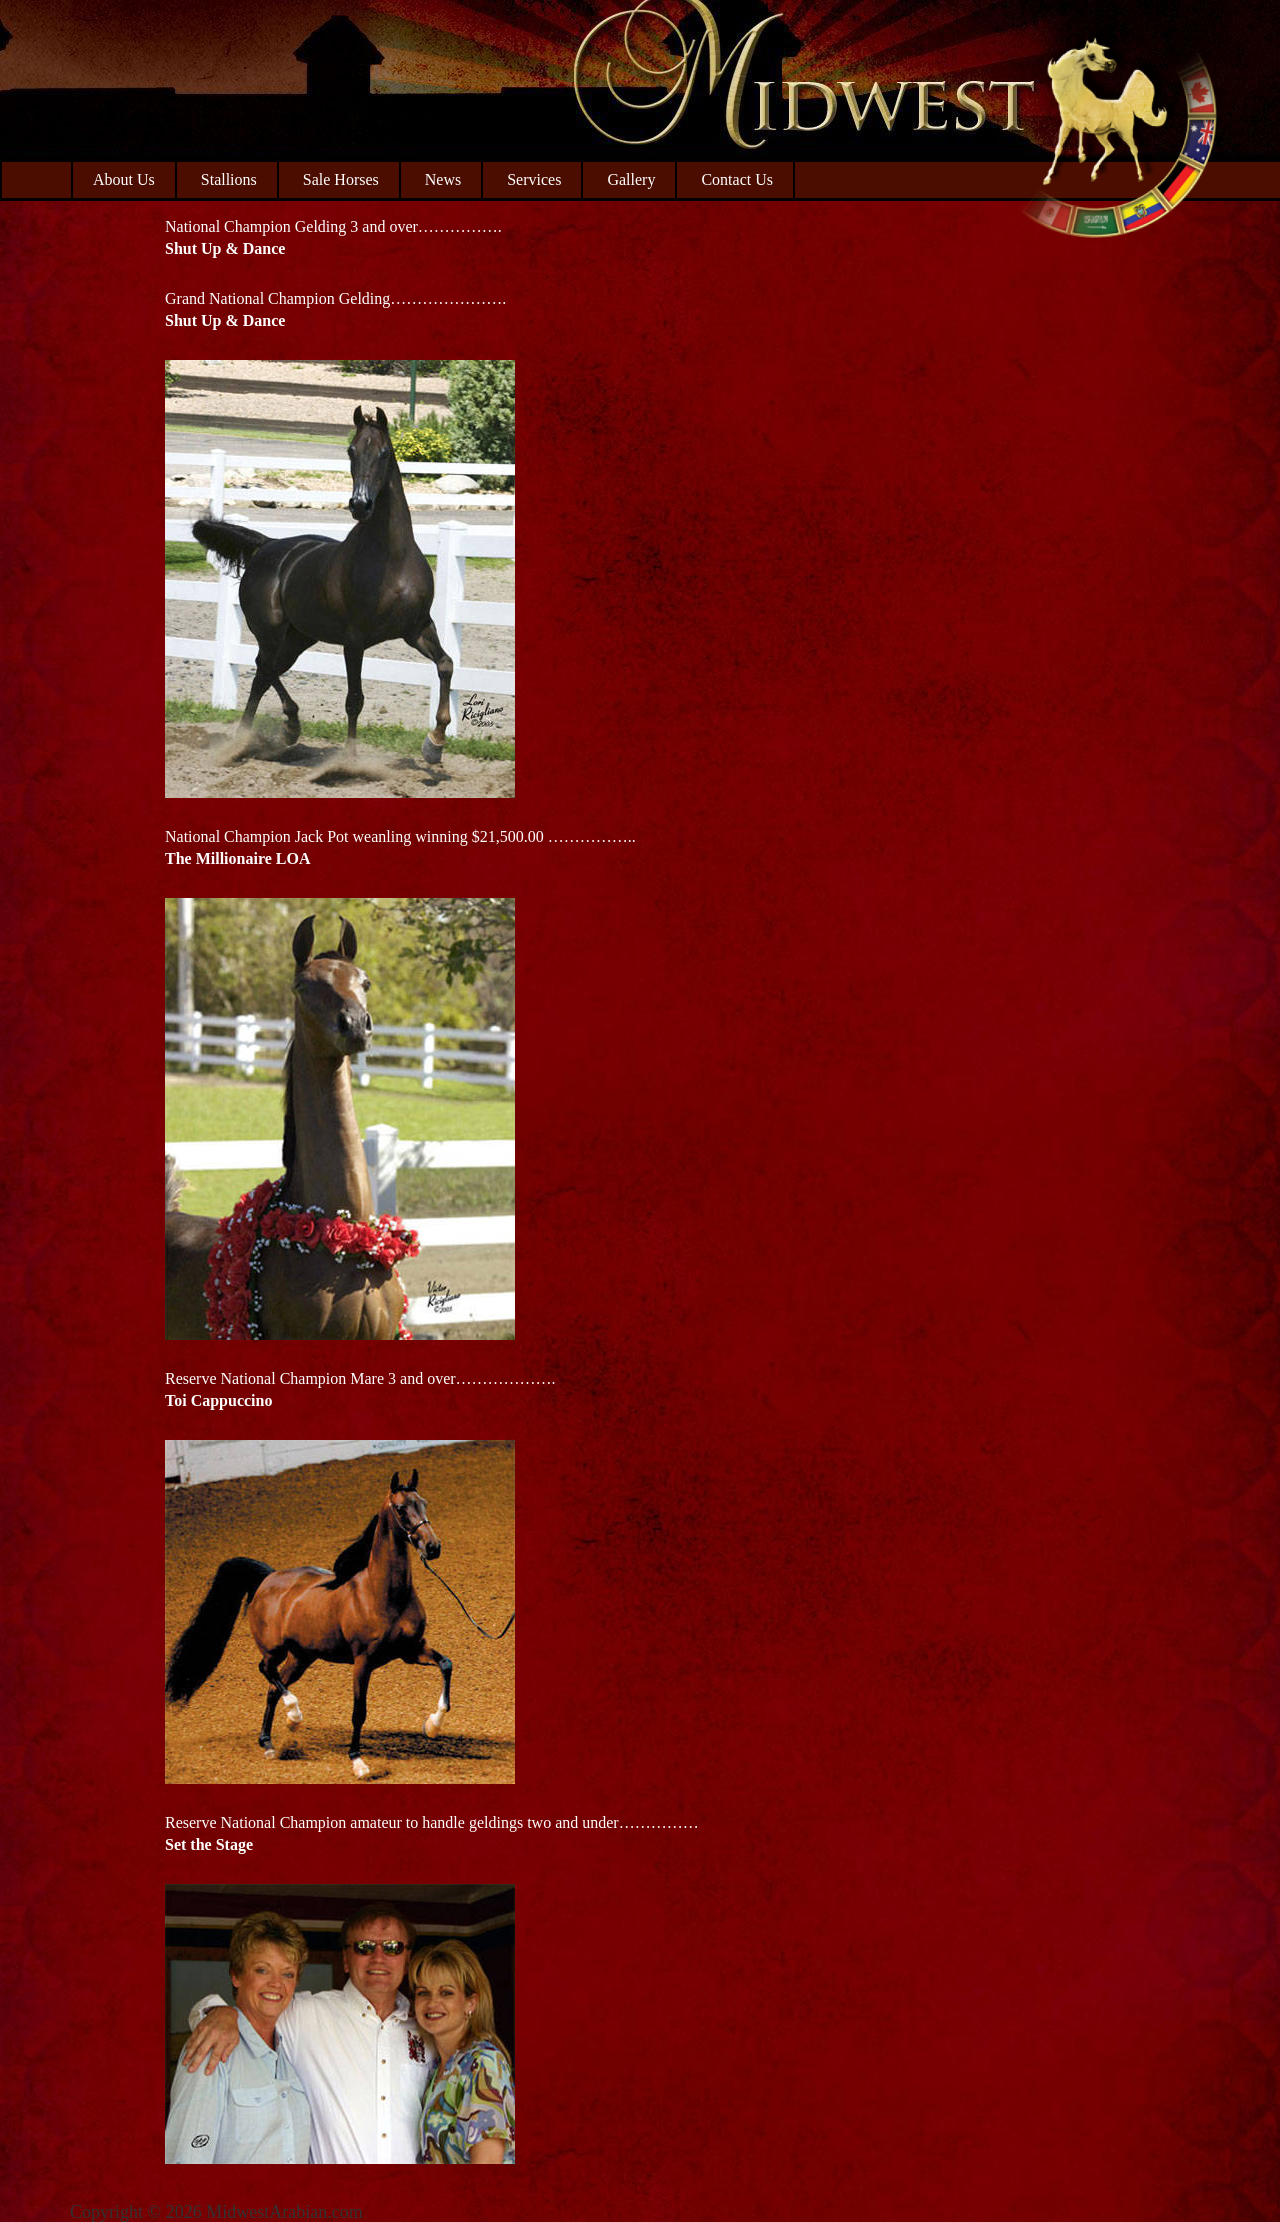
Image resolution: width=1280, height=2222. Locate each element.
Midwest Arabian (1117, 130)
